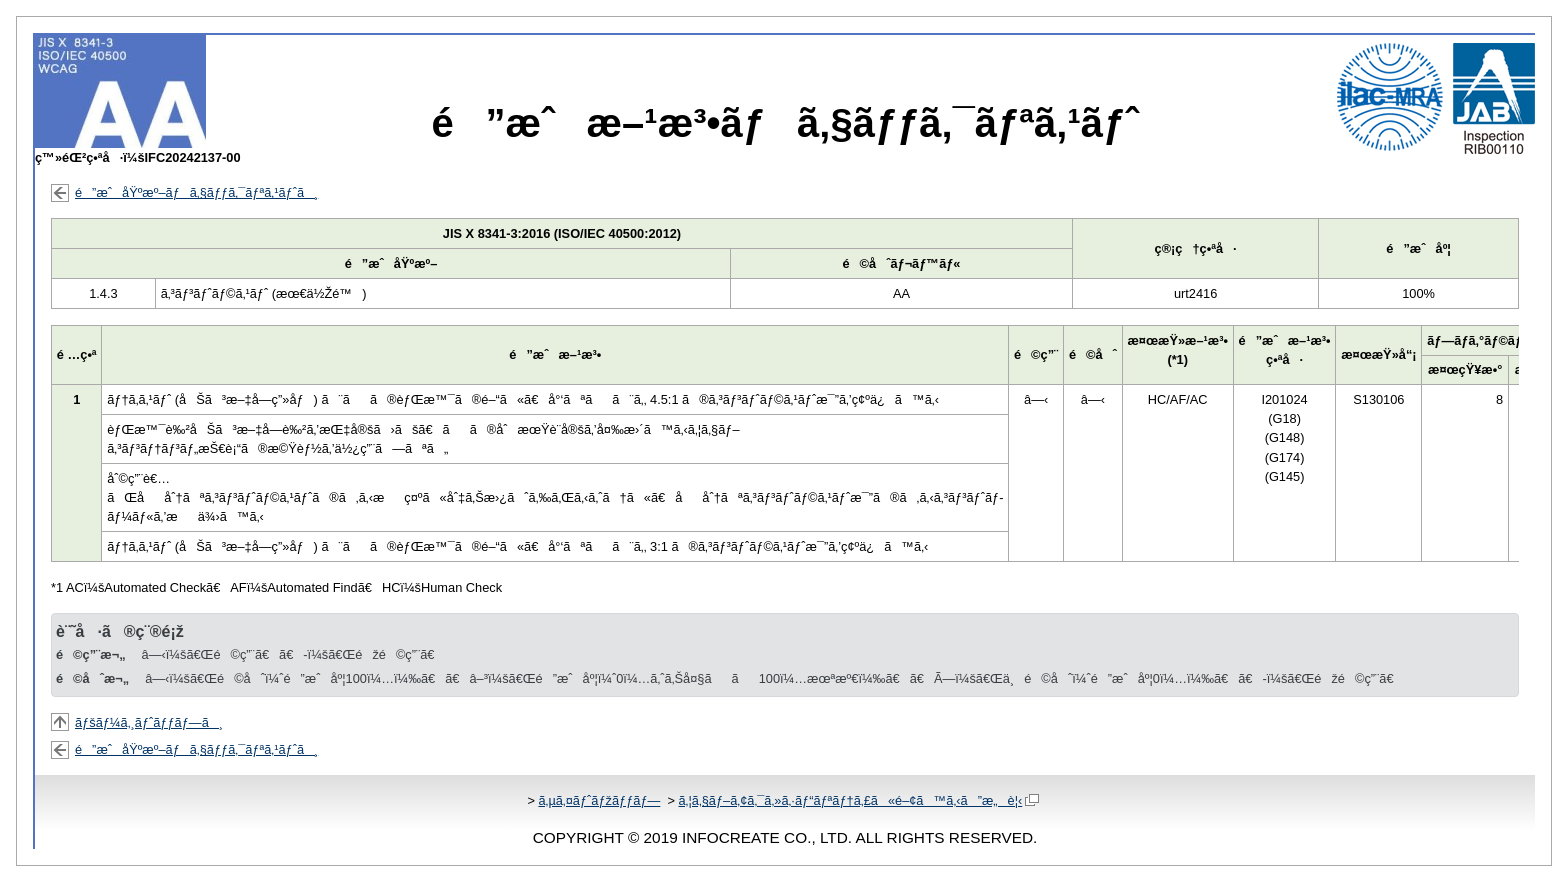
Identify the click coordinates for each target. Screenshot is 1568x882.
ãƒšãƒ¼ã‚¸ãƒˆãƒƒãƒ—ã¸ (149, 722)
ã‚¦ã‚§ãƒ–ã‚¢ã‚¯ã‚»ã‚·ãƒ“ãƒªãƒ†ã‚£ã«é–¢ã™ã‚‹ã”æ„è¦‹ (858, 800)
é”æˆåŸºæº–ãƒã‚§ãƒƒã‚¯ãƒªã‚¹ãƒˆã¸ (196, 192)
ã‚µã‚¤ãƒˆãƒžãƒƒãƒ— (599, 800)
